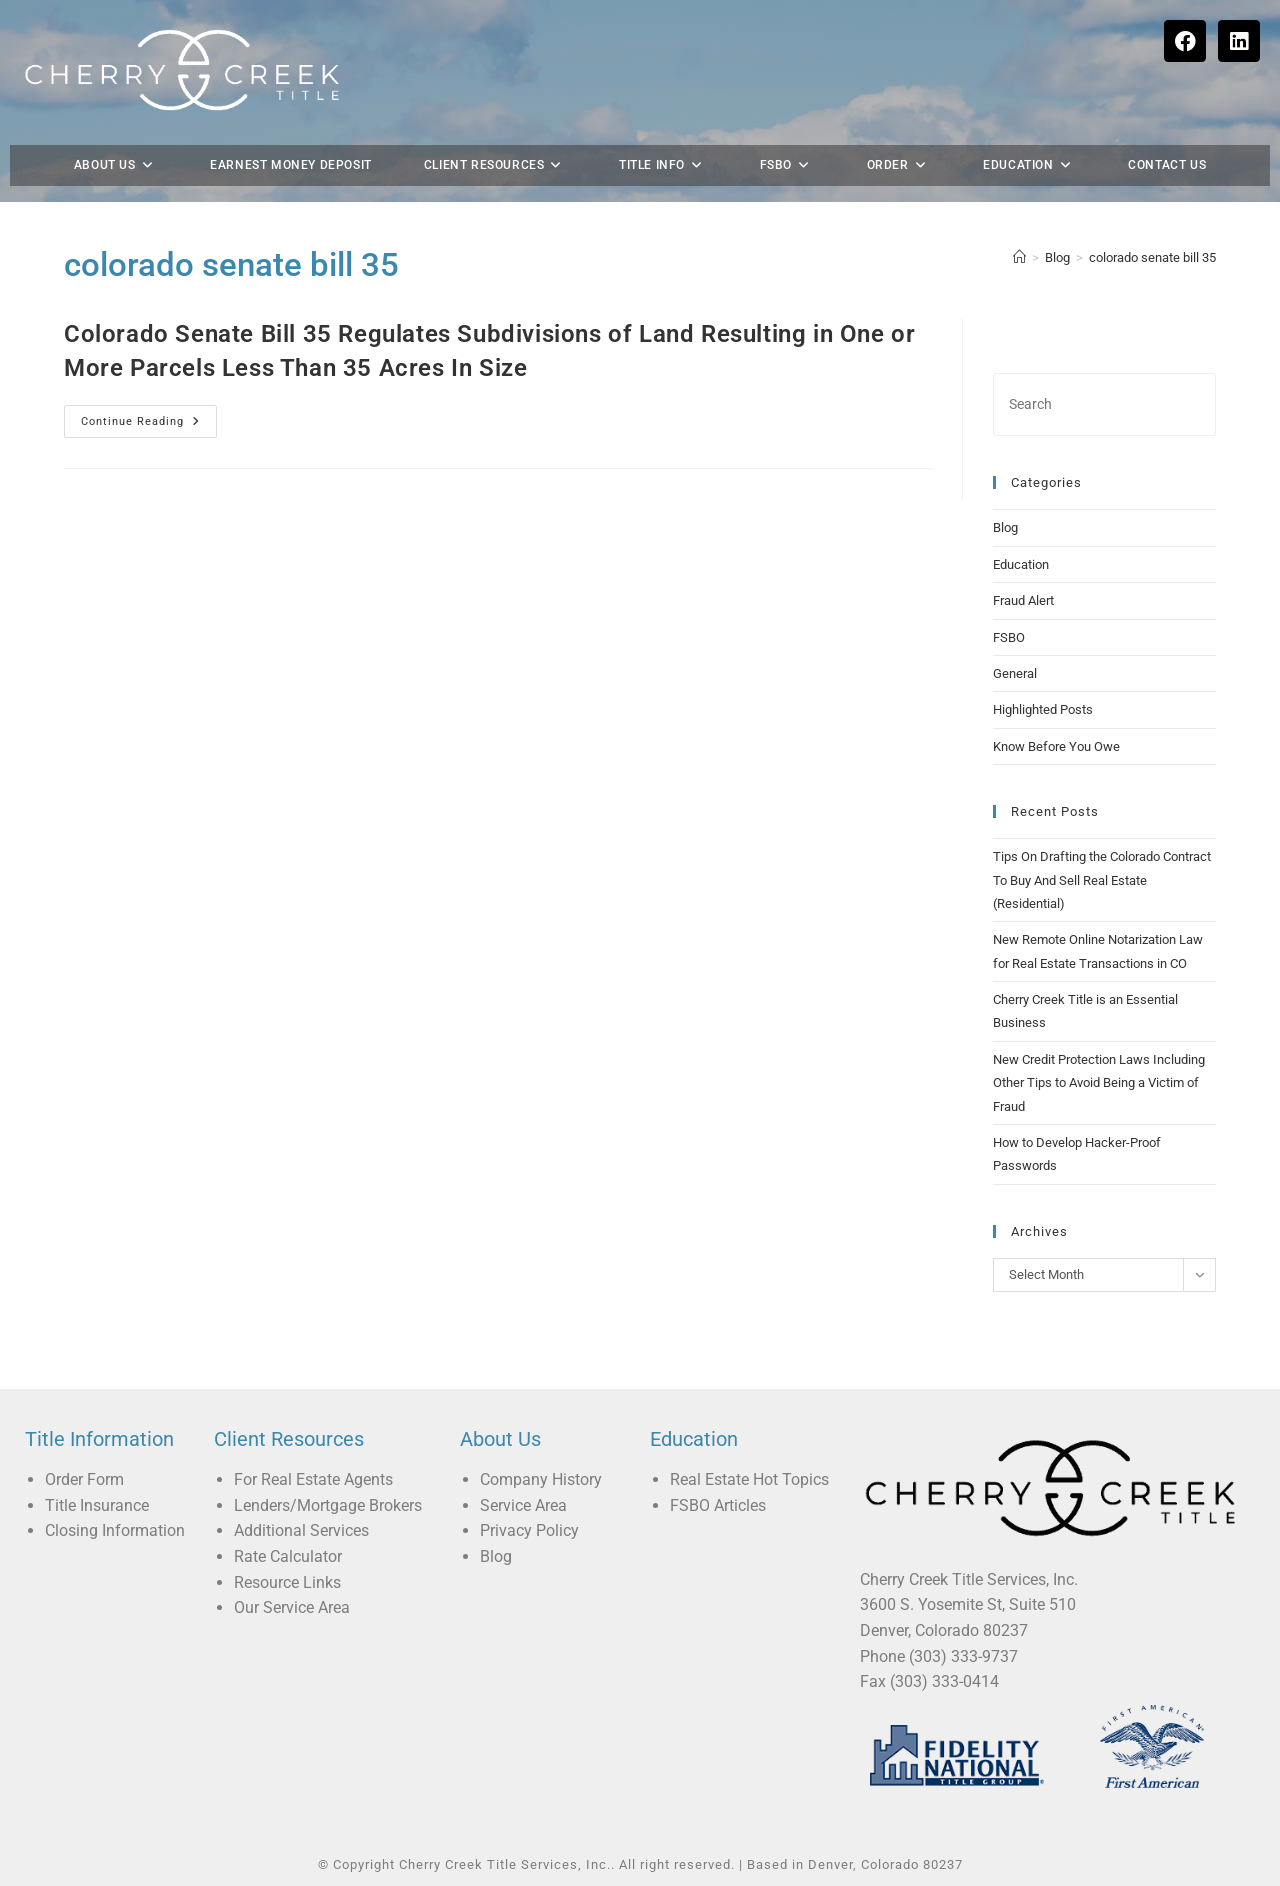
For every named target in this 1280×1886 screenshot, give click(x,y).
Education (1021, 564)
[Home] (1019, 257)
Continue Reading (149, 416)
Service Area (523, 1505)
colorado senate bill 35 (1152, 257)
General (1015, 673)
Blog (1005, 527)
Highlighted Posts (1043, 709)
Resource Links (287, 1582)
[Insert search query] (1104, 404)
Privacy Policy (529, 1530)
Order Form (84, 1479)
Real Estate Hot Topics (749, 1479)
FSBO (1009, 637)
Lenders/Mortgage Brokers (328, 1505)
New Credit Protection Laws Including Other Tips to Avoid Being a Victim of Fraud (1099, 1083)
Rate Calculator (288, 1556)
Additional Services (301, 1530)
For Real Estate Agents (313, 1479)
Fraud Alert (1023, 600)
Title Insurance (97, 1505)
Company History (541, 1479)
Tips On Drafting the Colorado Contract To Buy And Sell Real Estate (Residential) (1102, 880)
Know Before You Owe (1056, 746)
